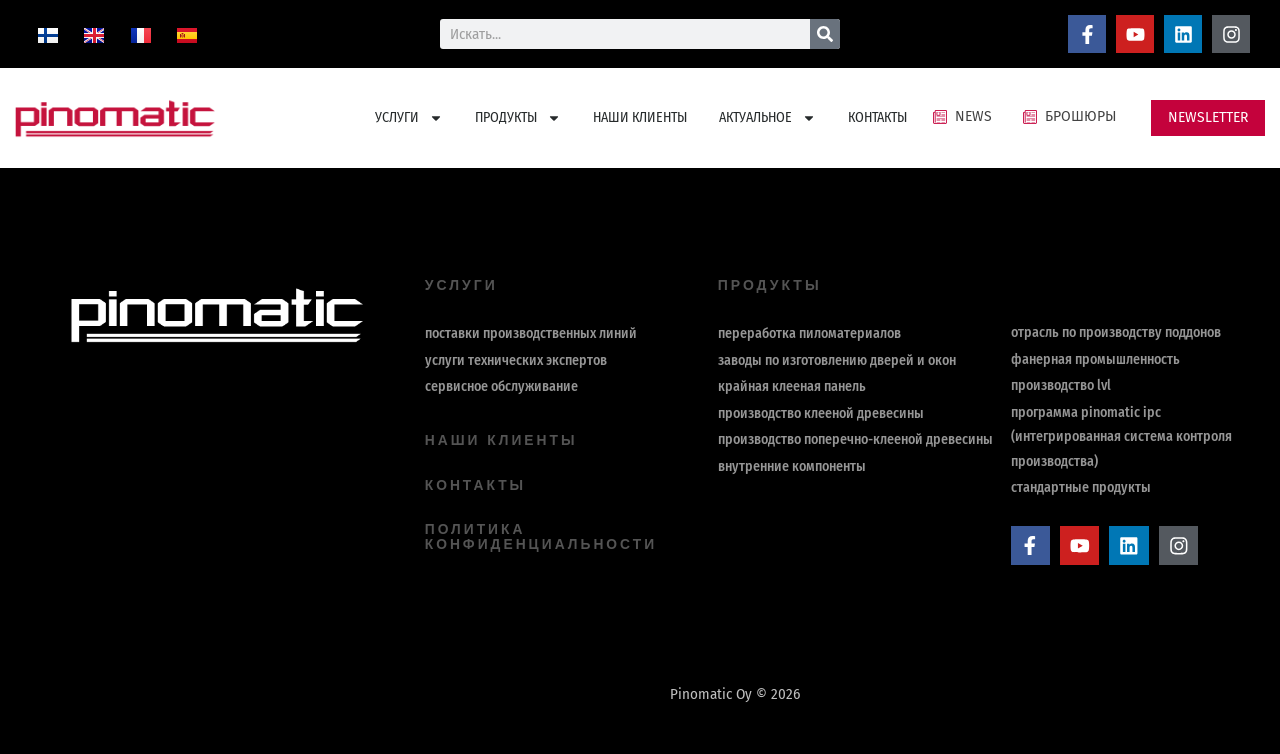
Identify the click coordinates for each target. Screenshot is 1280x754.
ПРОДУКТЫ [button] (518, 118)
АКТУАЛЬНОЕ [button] (767, 118)
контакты (476, 484)
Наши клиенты (502, 440)
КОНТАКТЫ (877, 117)
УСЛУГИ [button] (409, 118)
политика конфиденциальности (542, 535)
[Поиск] (825, 34)
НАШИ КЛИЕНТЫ (640, 117)
